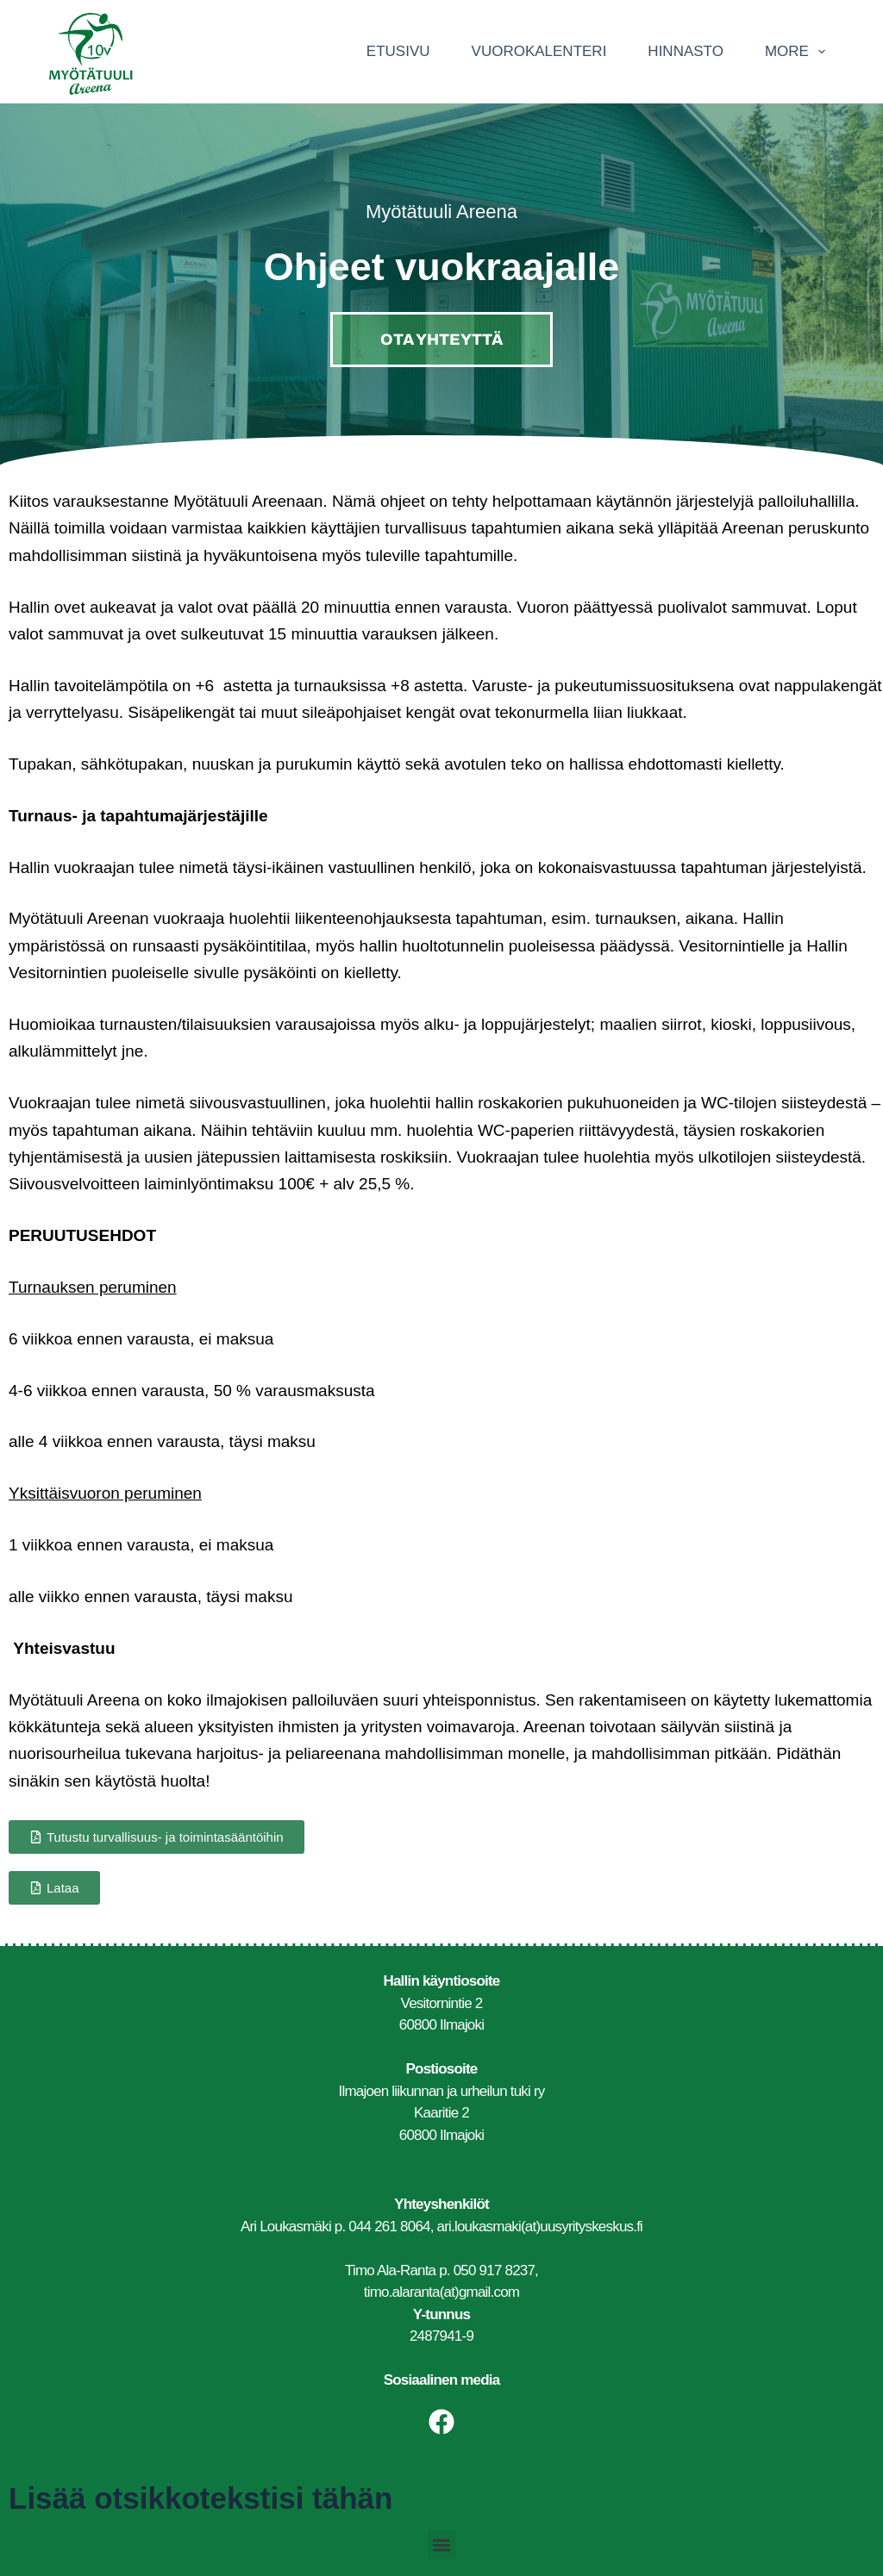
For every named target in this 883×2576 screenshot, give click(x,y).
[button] (442, 2544)
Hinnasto (685, 51)
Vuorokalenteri (539, 51)
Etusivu (398, 51)
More (798, 51)
